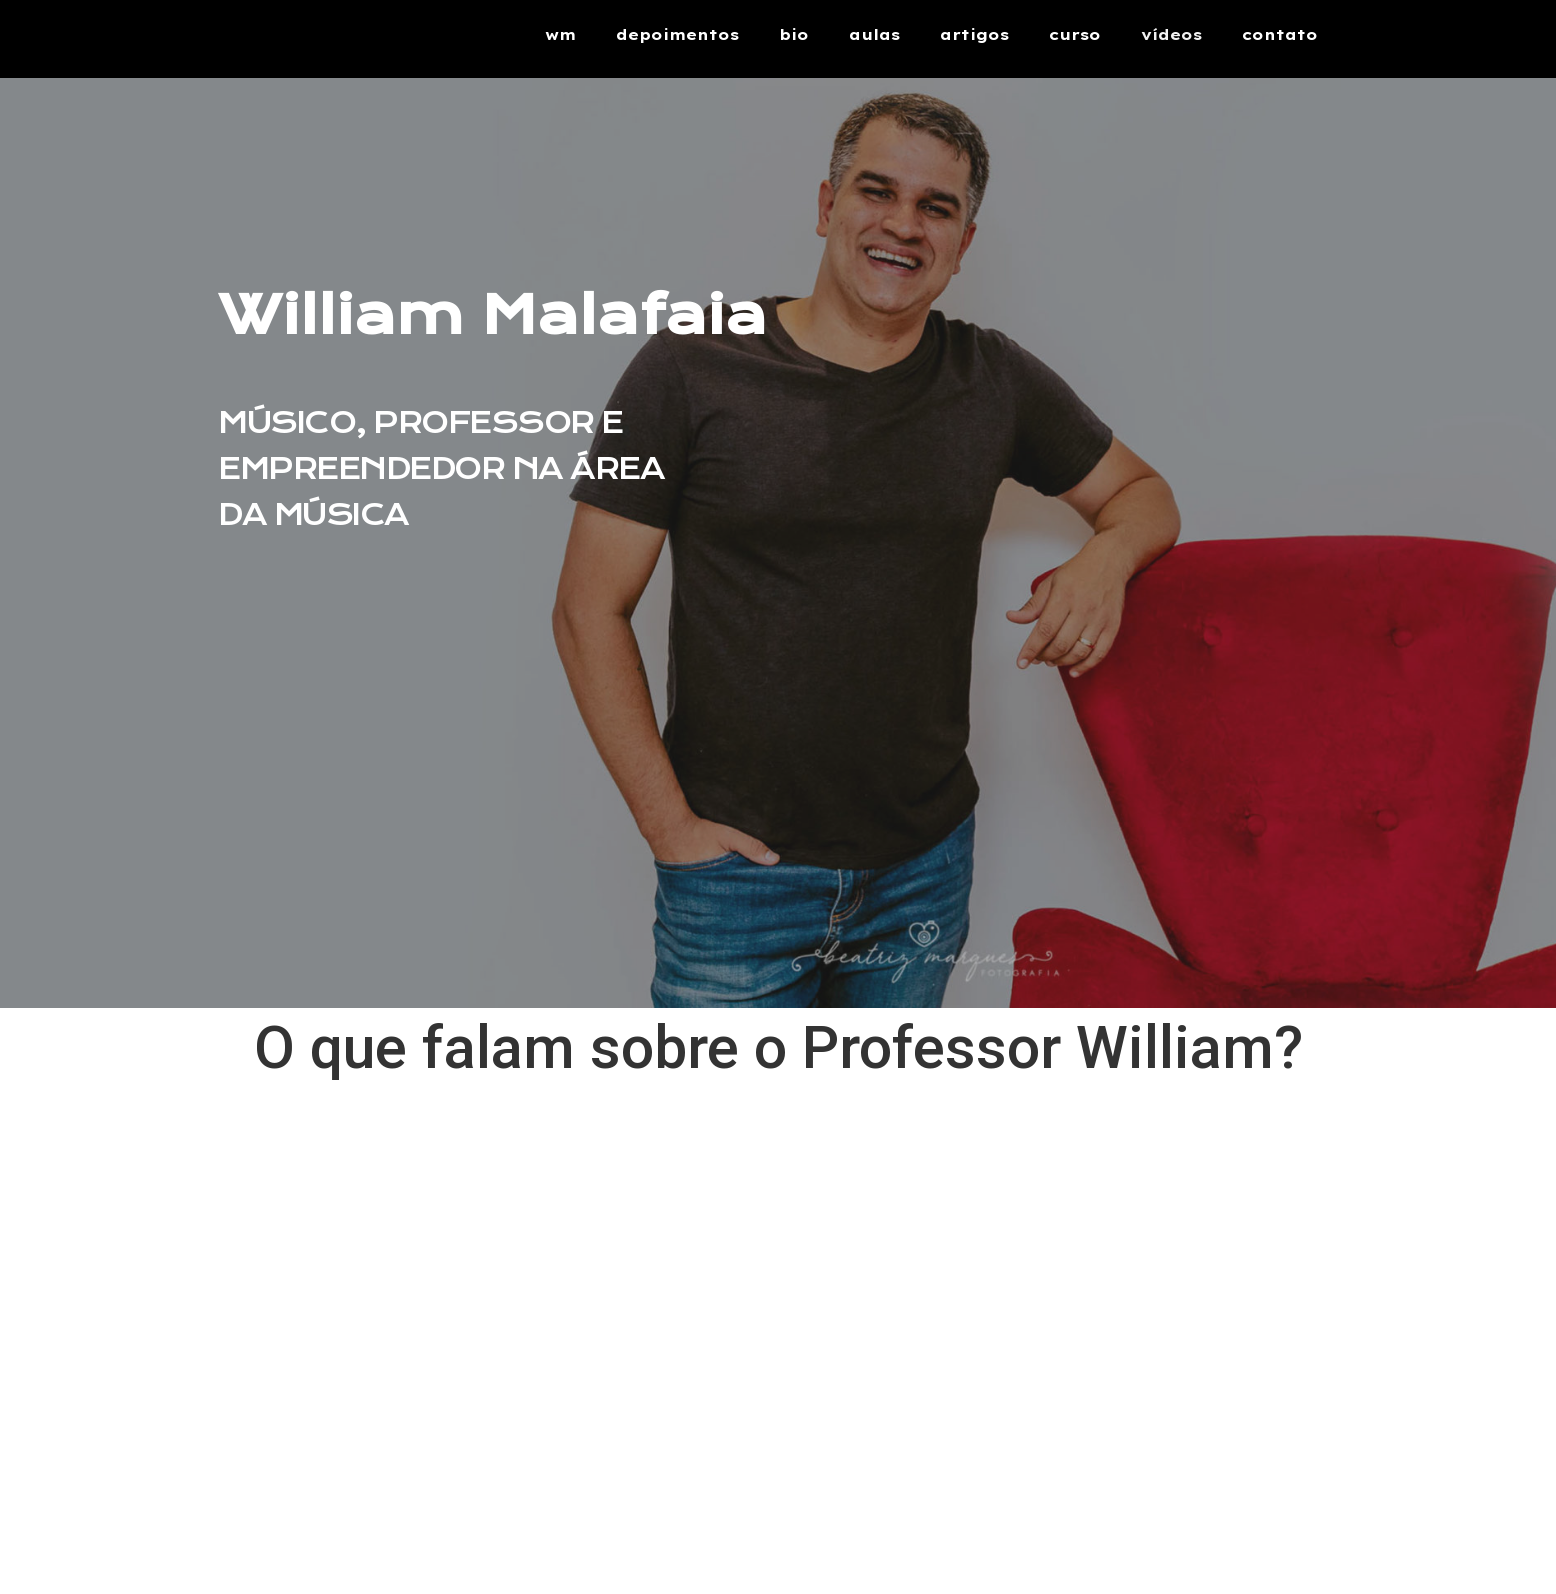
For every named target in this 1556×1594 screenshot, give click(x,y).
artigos (974, 34)
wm (560, 34)
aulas (874, 34)
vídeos (1171, 34)
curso (1075, 34)
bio (794, 34)
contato (1280, 34)
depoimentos (677, 34)
